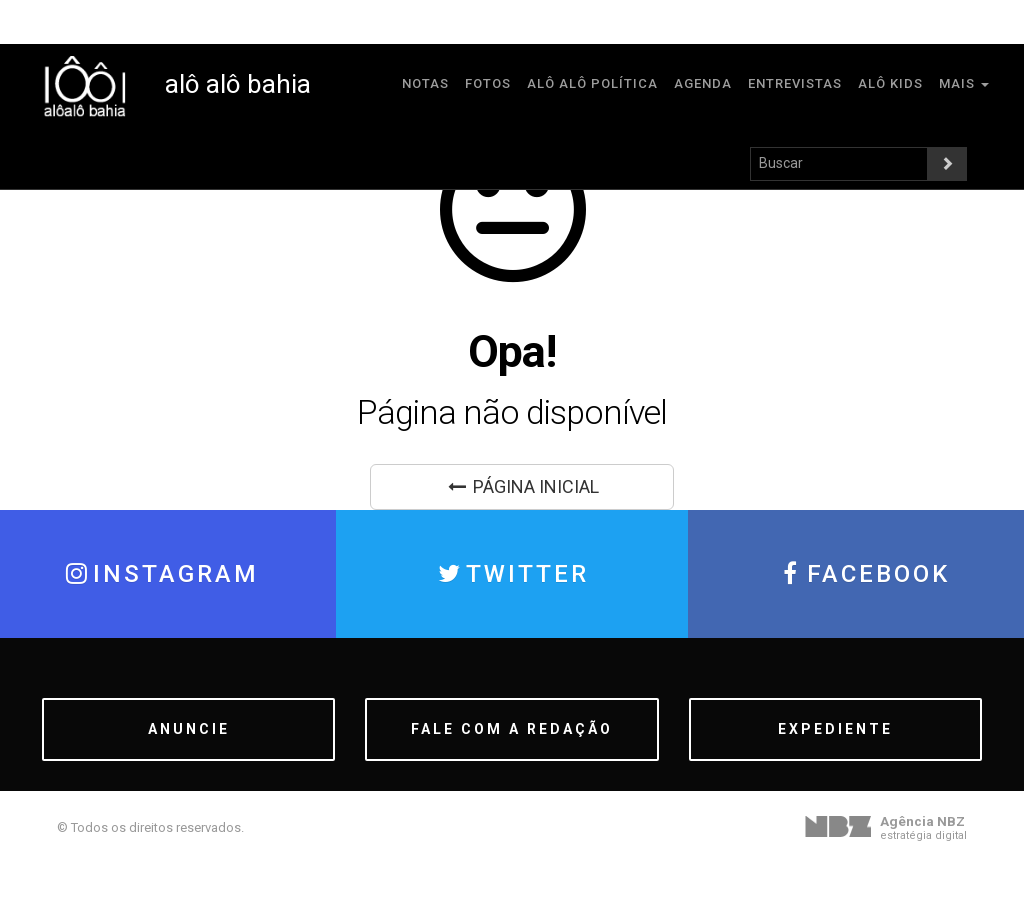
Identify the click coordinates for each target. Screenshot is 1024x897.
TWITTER (512, 574)
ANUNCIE (189, 729)
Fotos (488, 83)
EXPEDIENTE (835, 729)
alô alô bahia (176, 84)
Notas (425, 83)
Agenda (703, 83)
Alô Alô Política (592, 83)
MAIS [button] (964, 83)
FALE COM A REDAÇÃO (512, 729)
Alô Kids (890, 83)
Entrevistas (795, 83)
